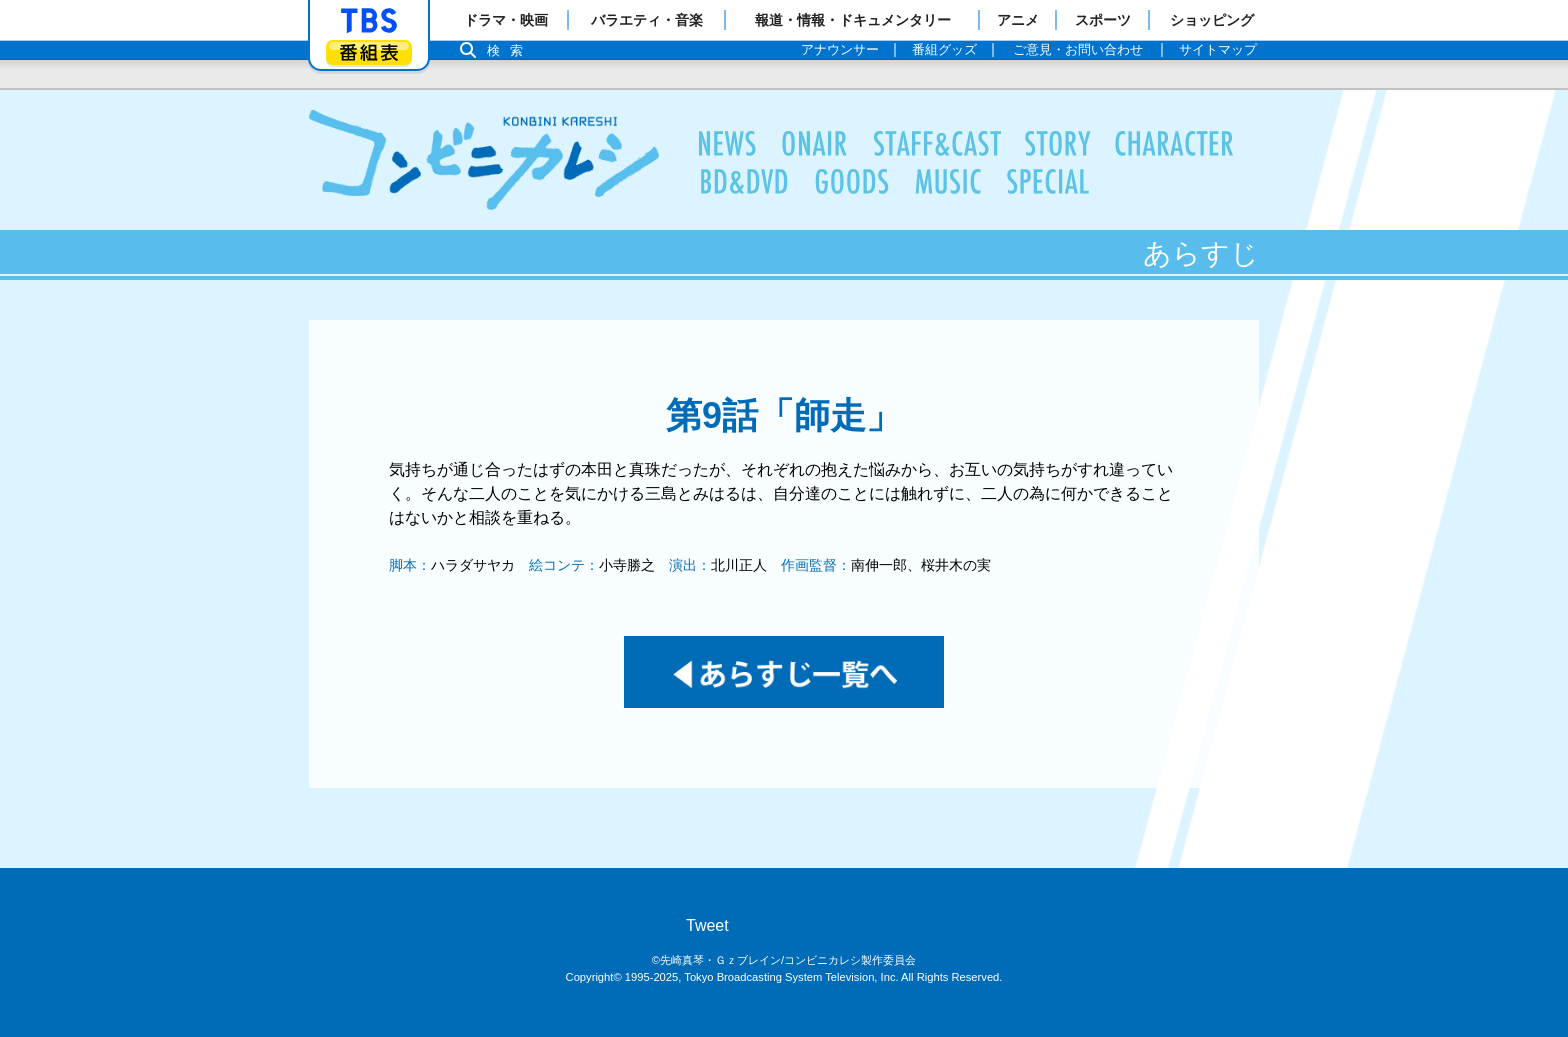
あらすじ (1058, 144)
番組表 (369, 52)
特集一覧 (1048, 182)
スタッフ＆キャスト (937, 144)
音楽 (949, 182)
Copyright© (594, 977)
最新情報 (728, 144)
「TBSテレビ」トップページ (369, 21)
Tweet (707, 925)
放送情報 (815, 144)
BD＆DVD (744, 182)
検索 (510, 50)
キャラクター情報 (1175, 144)
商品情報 (852, 182)
